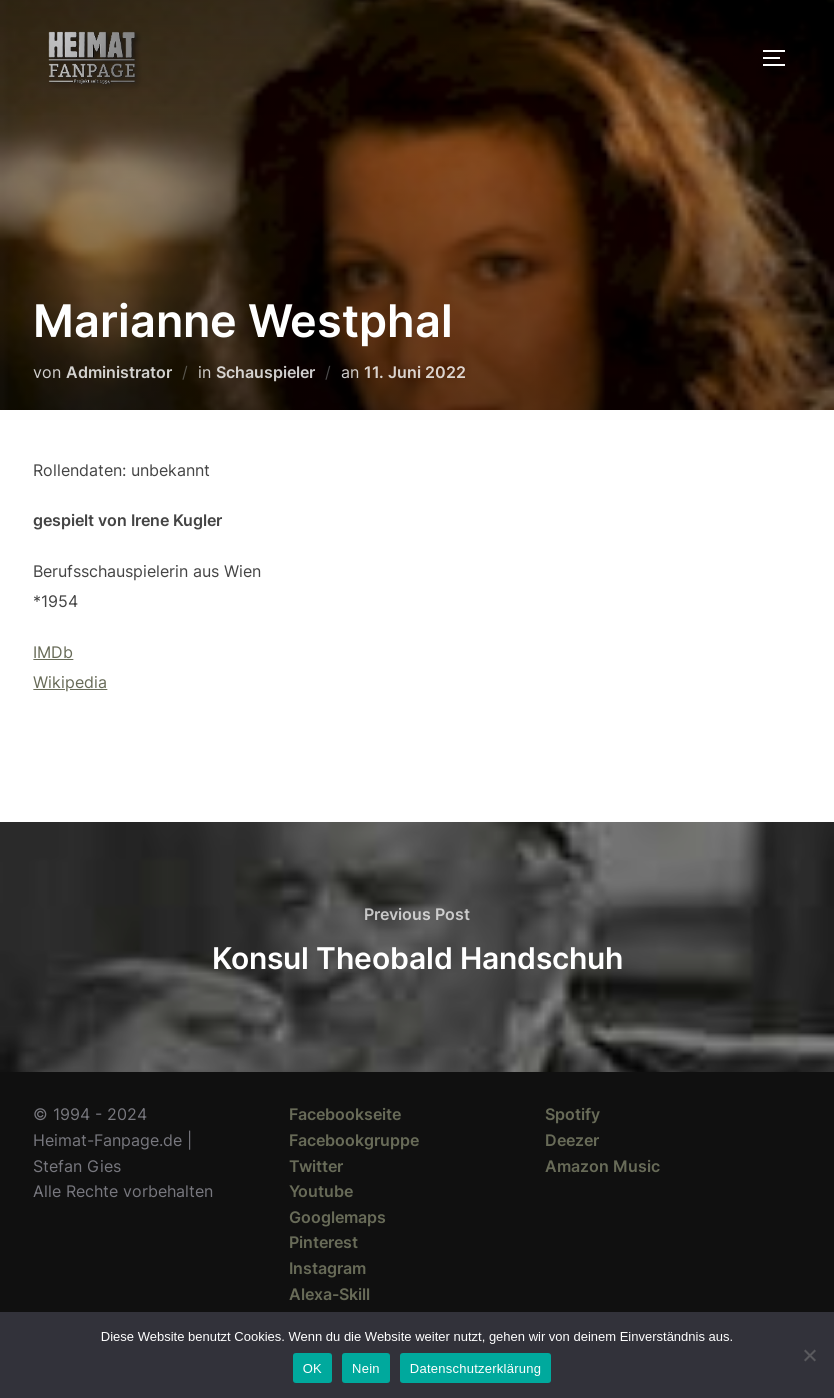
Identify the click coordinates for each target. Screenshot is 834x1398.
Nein (366, 1368)
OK (312, 1368)
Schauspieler (265, 372)
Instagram (327, 1268)
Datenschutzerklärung (475, 1368)
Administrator (119, 372)
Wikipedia (70, 682)
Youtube (321, 1191)
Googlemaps (337, 1217)
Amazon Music (602, 1166)
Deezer (572, 1140)
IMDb (53, 652)
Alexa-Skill (329, 1294)
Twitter (316, 1166)
